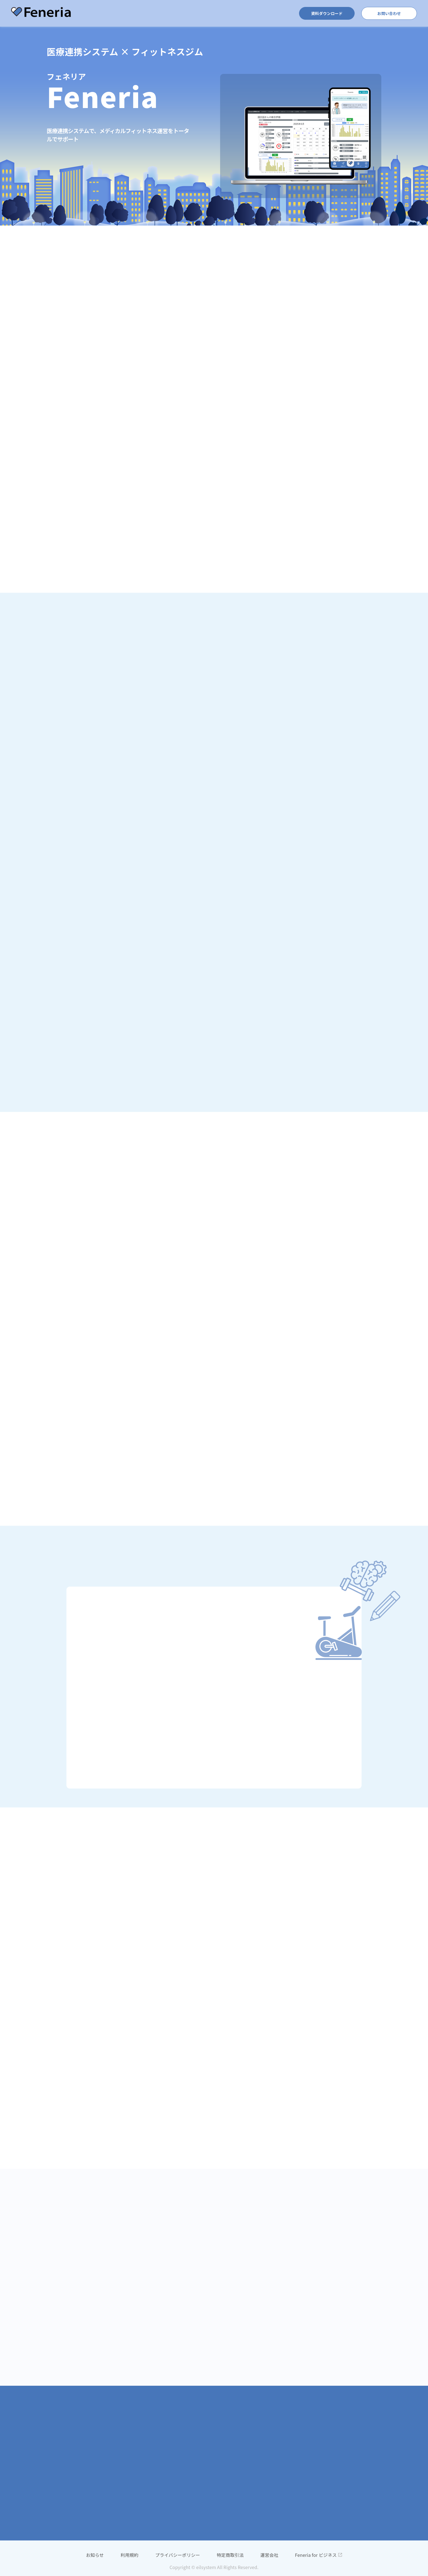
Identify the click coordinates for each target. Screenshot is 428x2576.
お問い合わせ (389, 13)
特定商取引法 (230, 2555)
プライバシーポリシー (177, 2555)
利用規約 (130, 2555)
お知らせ (95, 2555)
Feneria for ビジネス (318, 2555)
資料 (326, 13)
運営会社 (269, 2555)
